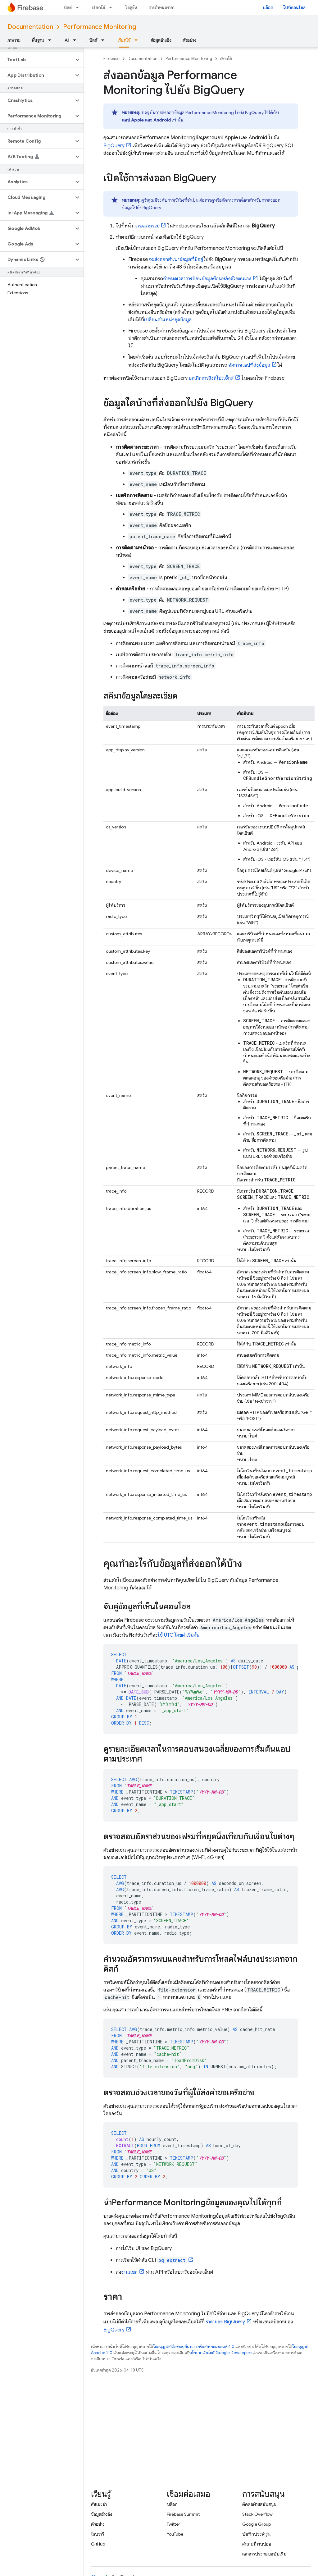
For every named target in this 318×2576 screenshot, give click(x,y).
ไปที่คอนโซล (294, 7)
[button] (37, 60)
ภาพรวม (13, 40)
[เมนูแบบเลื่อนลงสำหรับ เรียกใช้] (112, 7)
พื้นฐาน (38, 40)
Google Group (256, 2524)
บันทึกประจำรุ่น (256, 2534)
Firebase (111, 58)
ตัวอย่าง (189, 40)
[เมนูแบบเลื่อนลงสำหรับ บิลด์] (79, 7)
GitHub (98, 2544)
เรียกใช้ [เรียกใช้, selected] (124, 40)
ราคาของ (225, 2322)
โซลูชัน (131, 7)
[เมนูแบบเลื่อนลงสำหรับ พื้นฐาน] (51, 40)
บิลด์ (68, 7)
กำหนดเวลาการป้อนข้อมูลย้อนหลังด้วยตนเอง (207, 279)
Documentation (30, 27)
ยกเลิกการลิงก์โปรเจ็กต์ (211, 378)
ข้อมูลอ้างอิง (161, 40)
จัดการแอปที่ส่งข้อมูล (249, 365)
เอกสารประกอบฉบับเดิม (264, 2554)
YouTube (175, 2534)
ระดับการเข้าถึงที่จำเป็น (177, 200)
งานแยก (129, 2272)
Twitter (173, 2524)
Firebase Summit (183, 2514)
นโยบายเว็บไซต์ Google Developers (220, 2352)
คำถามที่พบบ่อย (256, 2544)
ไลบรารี (97, 2534)
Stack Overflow (257, 2514)
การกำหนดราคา (161, 7)
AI (67, 40)
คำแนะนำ (99, 2504)
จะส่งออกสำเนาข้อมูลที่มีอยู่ (176, 259)
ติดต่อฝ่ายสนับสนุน (259, 2504)
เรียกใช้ (98, 7)
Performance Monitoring (99, 27)
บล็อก (268, 7)
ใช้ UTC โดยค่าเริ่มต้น (179, 1635)
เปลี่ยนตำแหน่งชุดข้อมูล (168, 320)
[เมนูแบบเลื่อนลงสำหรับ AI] (76, 40)
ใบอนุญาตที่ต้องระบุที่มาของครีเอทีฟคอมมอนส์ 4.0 (193, 2346)
